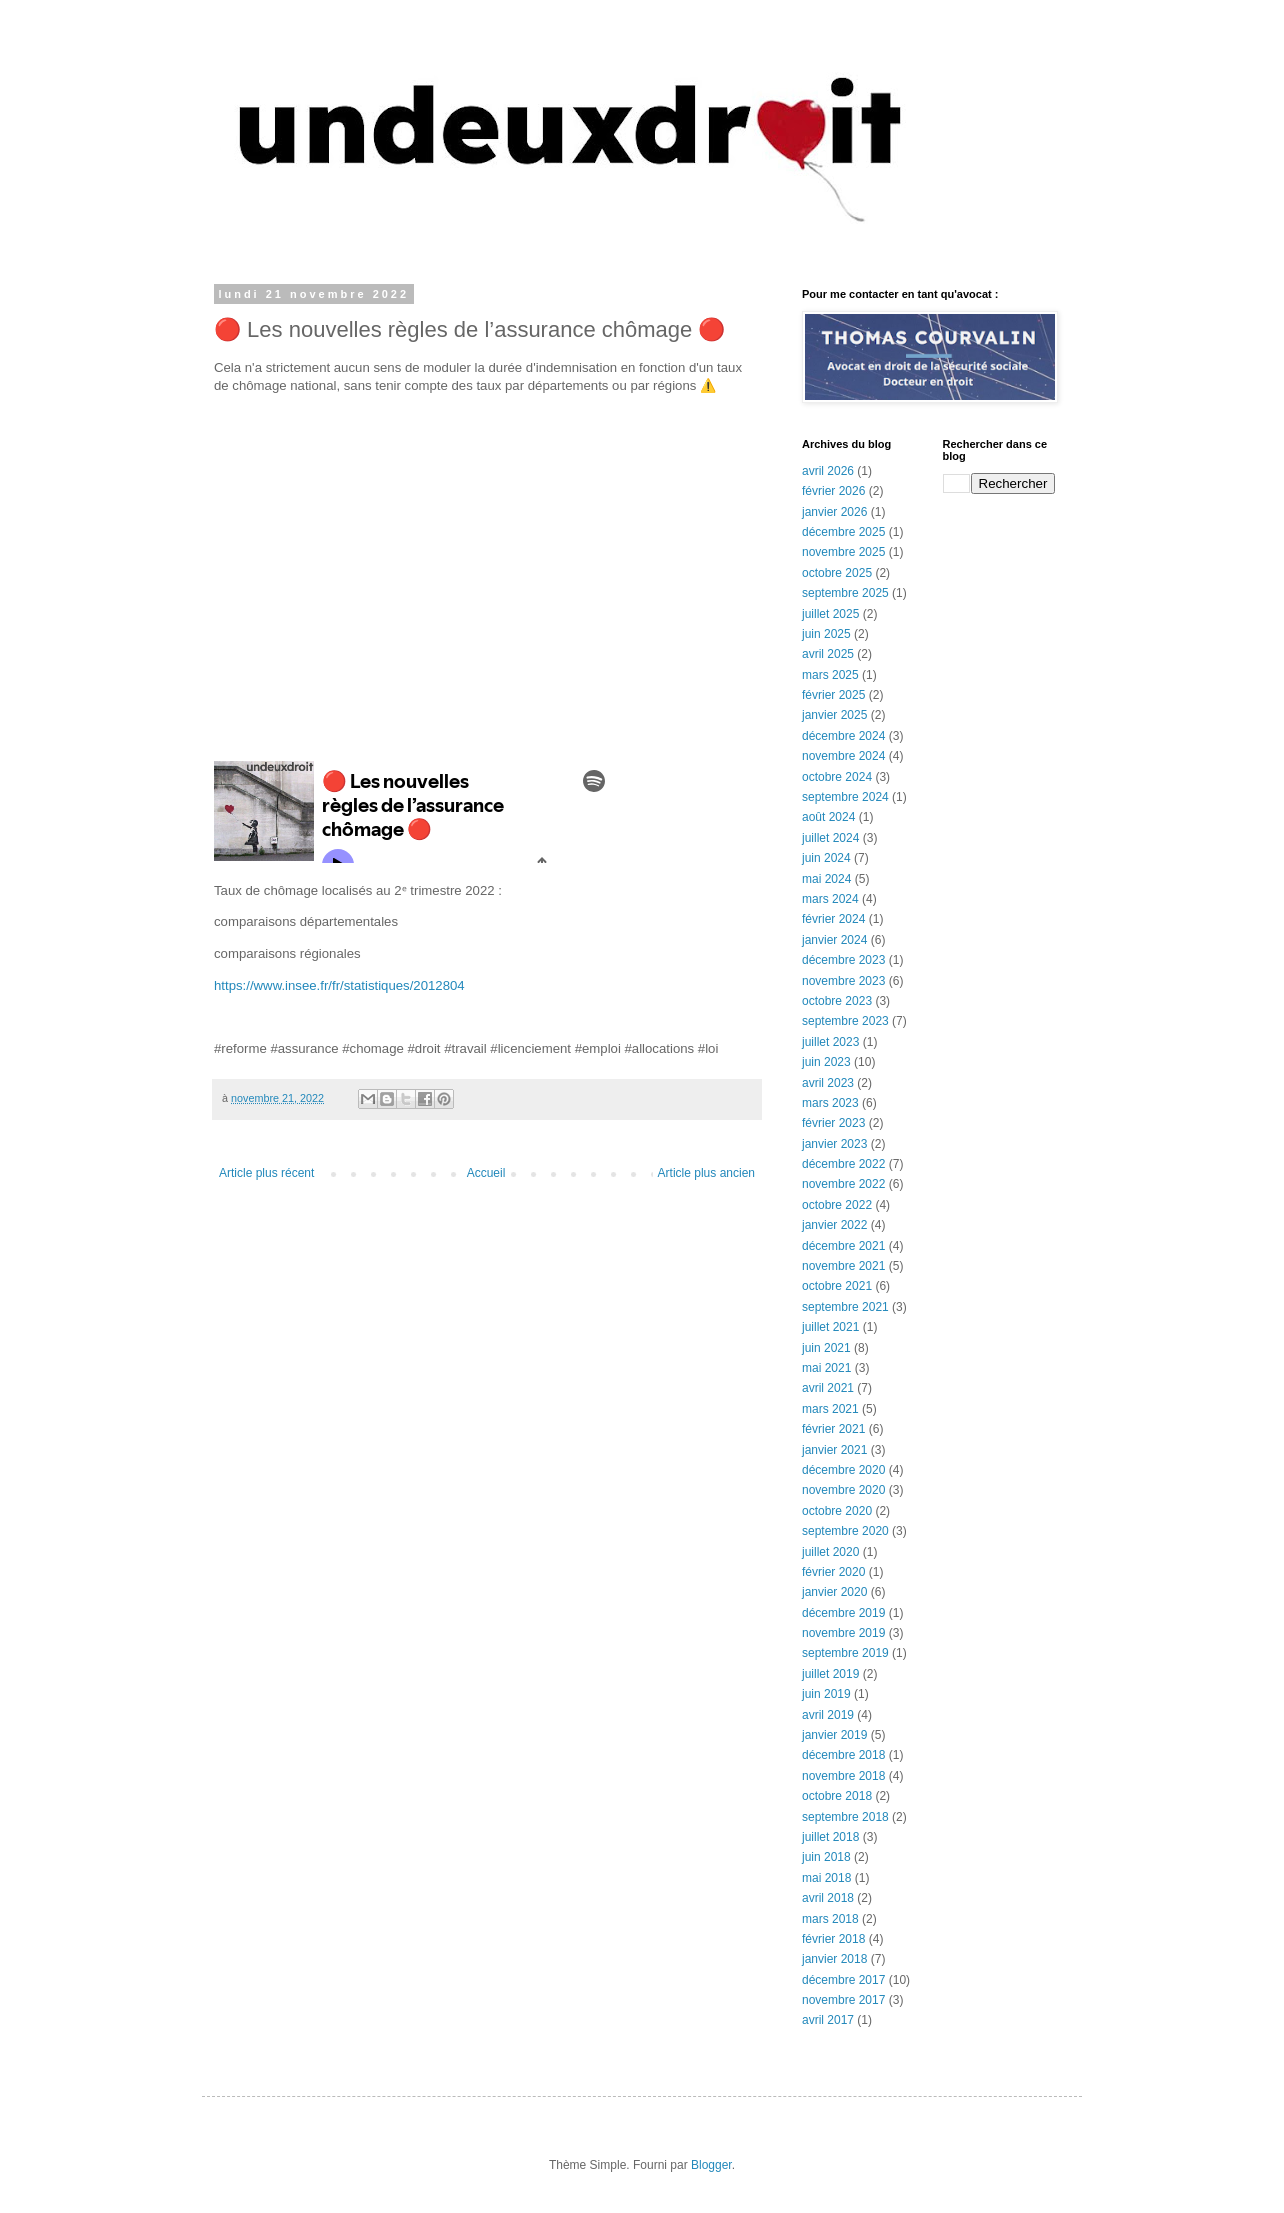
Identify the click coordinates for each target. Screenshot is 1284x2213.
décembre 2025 (843, 532)
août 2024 (828, 817)
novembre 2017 (843, 2000)
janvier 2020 (834, 1592)
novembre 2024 (843, 756)
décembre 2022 (843, 1164)
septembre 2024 (845, 797)
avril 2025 (828, 654)
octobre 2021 (837, 1286)
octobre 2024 (837, 777)
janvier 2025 (834, 715)
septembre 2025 (845, 593)
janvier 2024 (834, 940)
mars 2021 (830, 1409)
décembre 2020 (843, 1470)
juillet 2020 (830, 1552)
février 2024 (833, 919)
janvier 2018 (834, 1959)
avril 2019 (828, 1715)
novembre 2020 (843, 1490)
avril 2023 (828, 1083)
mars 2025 (830, 675)
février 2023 (833, 1123)
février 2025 (833, 695)
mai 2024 (826, 879)
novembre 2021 (843, 1266)
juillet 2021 (830, 1327)
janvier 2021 (834, 1450)
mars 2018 (830, 1919)
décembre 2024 (843, 736)
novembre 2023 (843, 981)
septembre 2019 (845, 1653)
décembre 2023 (843, 960)
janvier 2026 (834, 512)
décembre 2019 (843, 1613)
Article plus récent (266, 1173)
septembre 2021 (845, 1307)
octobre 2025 (837, 573)
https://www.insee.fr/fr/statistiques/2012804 (339, 985)
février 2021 (833, 1429)
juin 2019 (826, 1694)
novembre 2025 (843, 552)
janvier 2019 (834, 1735)
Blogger (711, 2165)
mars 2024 (830, 899)
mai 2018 (826, 1878)
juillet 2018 (830, 1837)
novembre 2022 (843, 1184)
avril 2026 (828, 471)
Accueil (486, 1173)
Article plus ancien (706, 1173)
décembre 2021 (843, 1246)
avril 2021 (828, 1388)
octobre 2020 (837, 1511)
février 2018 (833, 1939)
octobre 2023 (837, 1001)
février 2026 (833, 491)
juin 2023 (826, 1062)
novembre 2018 (843, 1776)
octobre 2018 (837, 1796)
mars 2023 (830, 1103)
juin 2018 (826, 1857)
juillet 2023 (830, 1042)
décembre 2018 (843, 1755)
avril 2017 (828, 2020)
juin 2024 (826, 858)
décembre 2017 (843, 1980)
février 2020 (833, 1572)
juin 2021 (826, 1348)
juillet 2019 (830, 1674)
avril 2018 (828, 1898)
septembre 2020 (845, 1531)
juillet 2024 (830, 838)
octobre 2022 (837, 1205)
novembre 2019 (843, 1633)
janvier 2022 (834, 1225)
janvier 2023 (834, 1144)
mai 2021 (826, 1368)
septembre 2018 (845, 1817)
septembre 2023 (845, 1021)
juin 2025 (826, 634)
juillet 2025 (830, 614)
